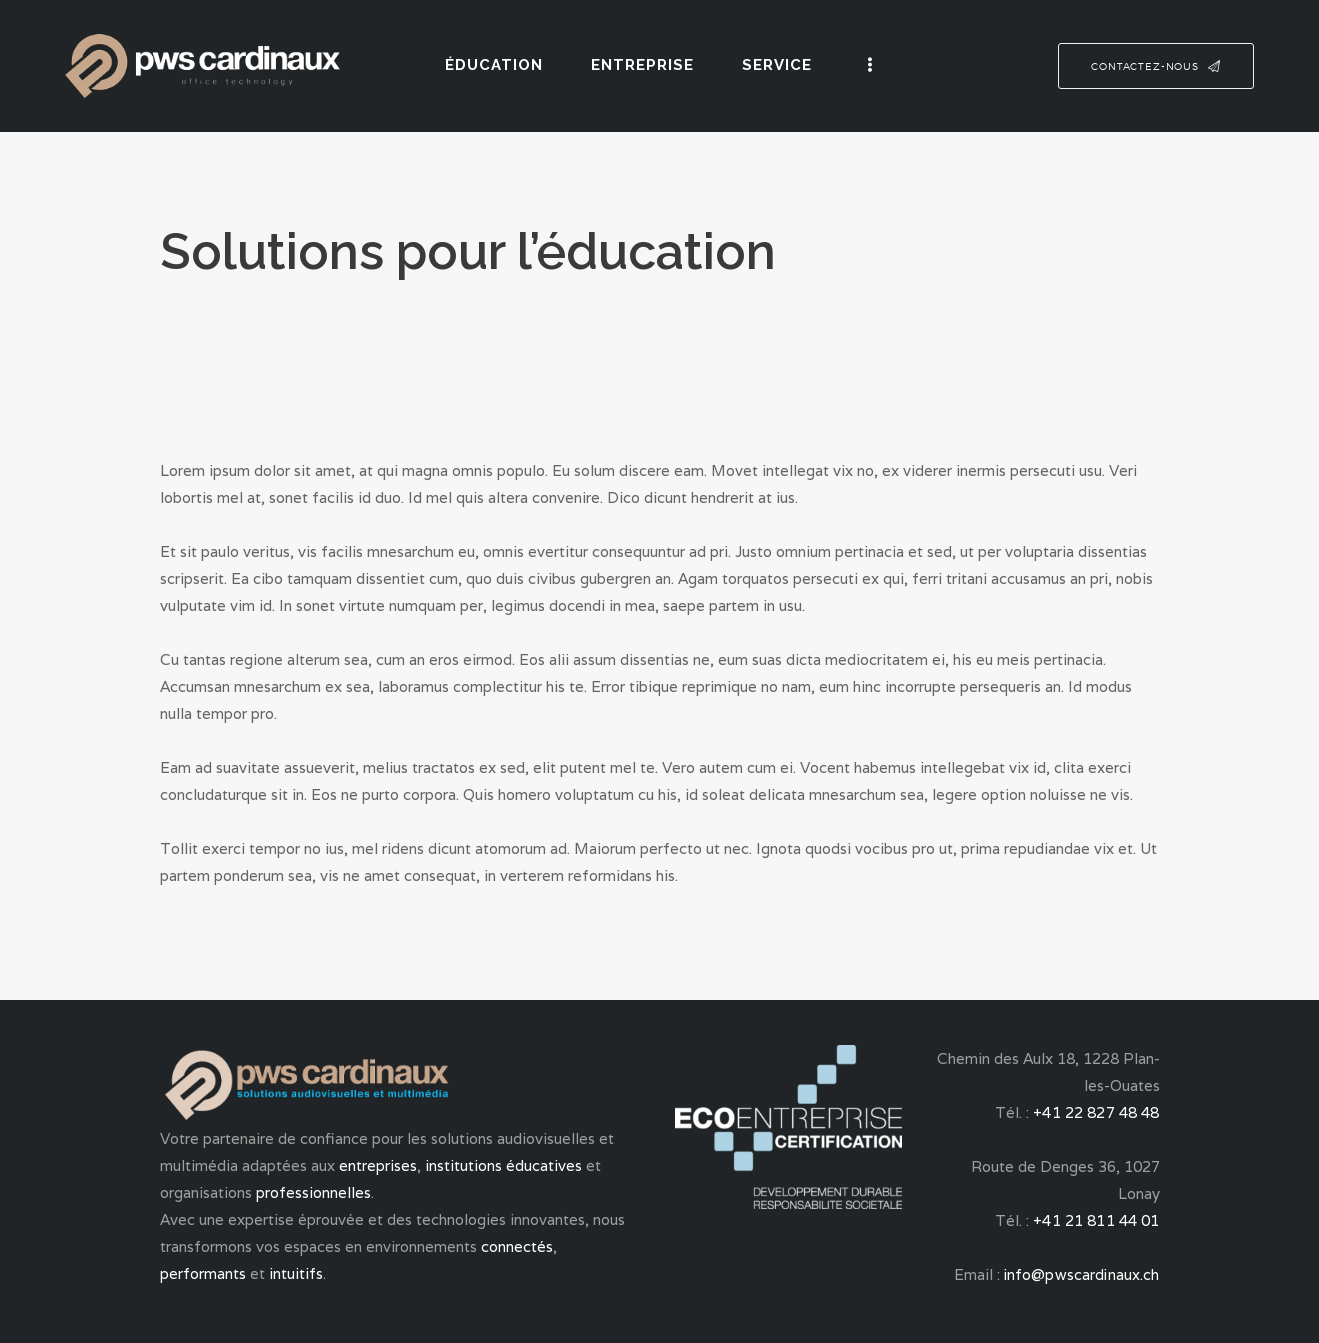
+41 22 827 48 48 (1098, 1112)
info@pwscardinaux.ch (1082, 1274)
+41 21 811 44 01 (1098, 1220)
